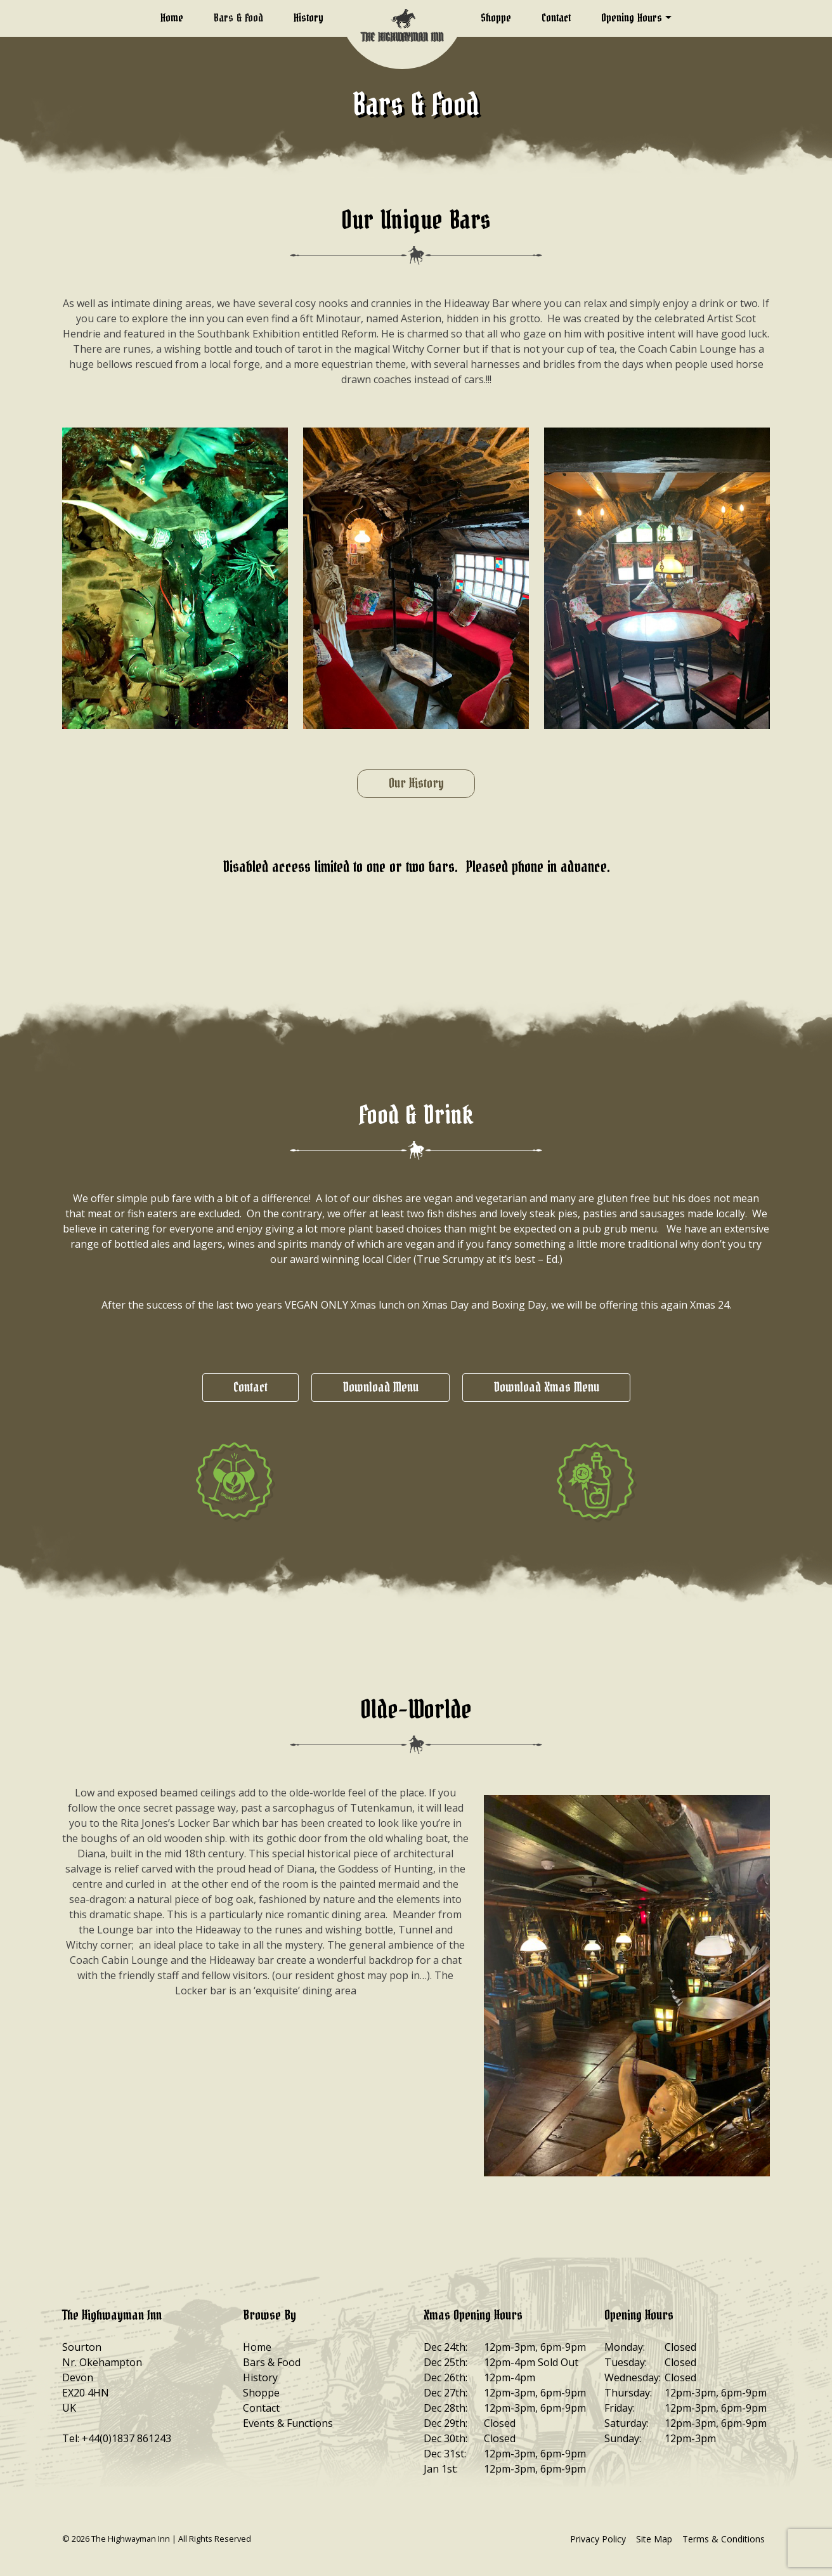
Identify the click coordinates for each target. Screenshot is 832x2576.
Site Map (654, 2539)
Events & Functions (288, 2423)
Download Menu (380, 1387)
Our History (416, 783)
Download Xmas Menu (546, 1387)
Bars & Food (238, 18)
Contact (556, 18)
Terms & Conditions (723, 2539)
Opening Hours (631, 18)
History (308, 18)
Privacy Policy (598, 2539)
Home (171, 18)
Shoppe (496, 18)
